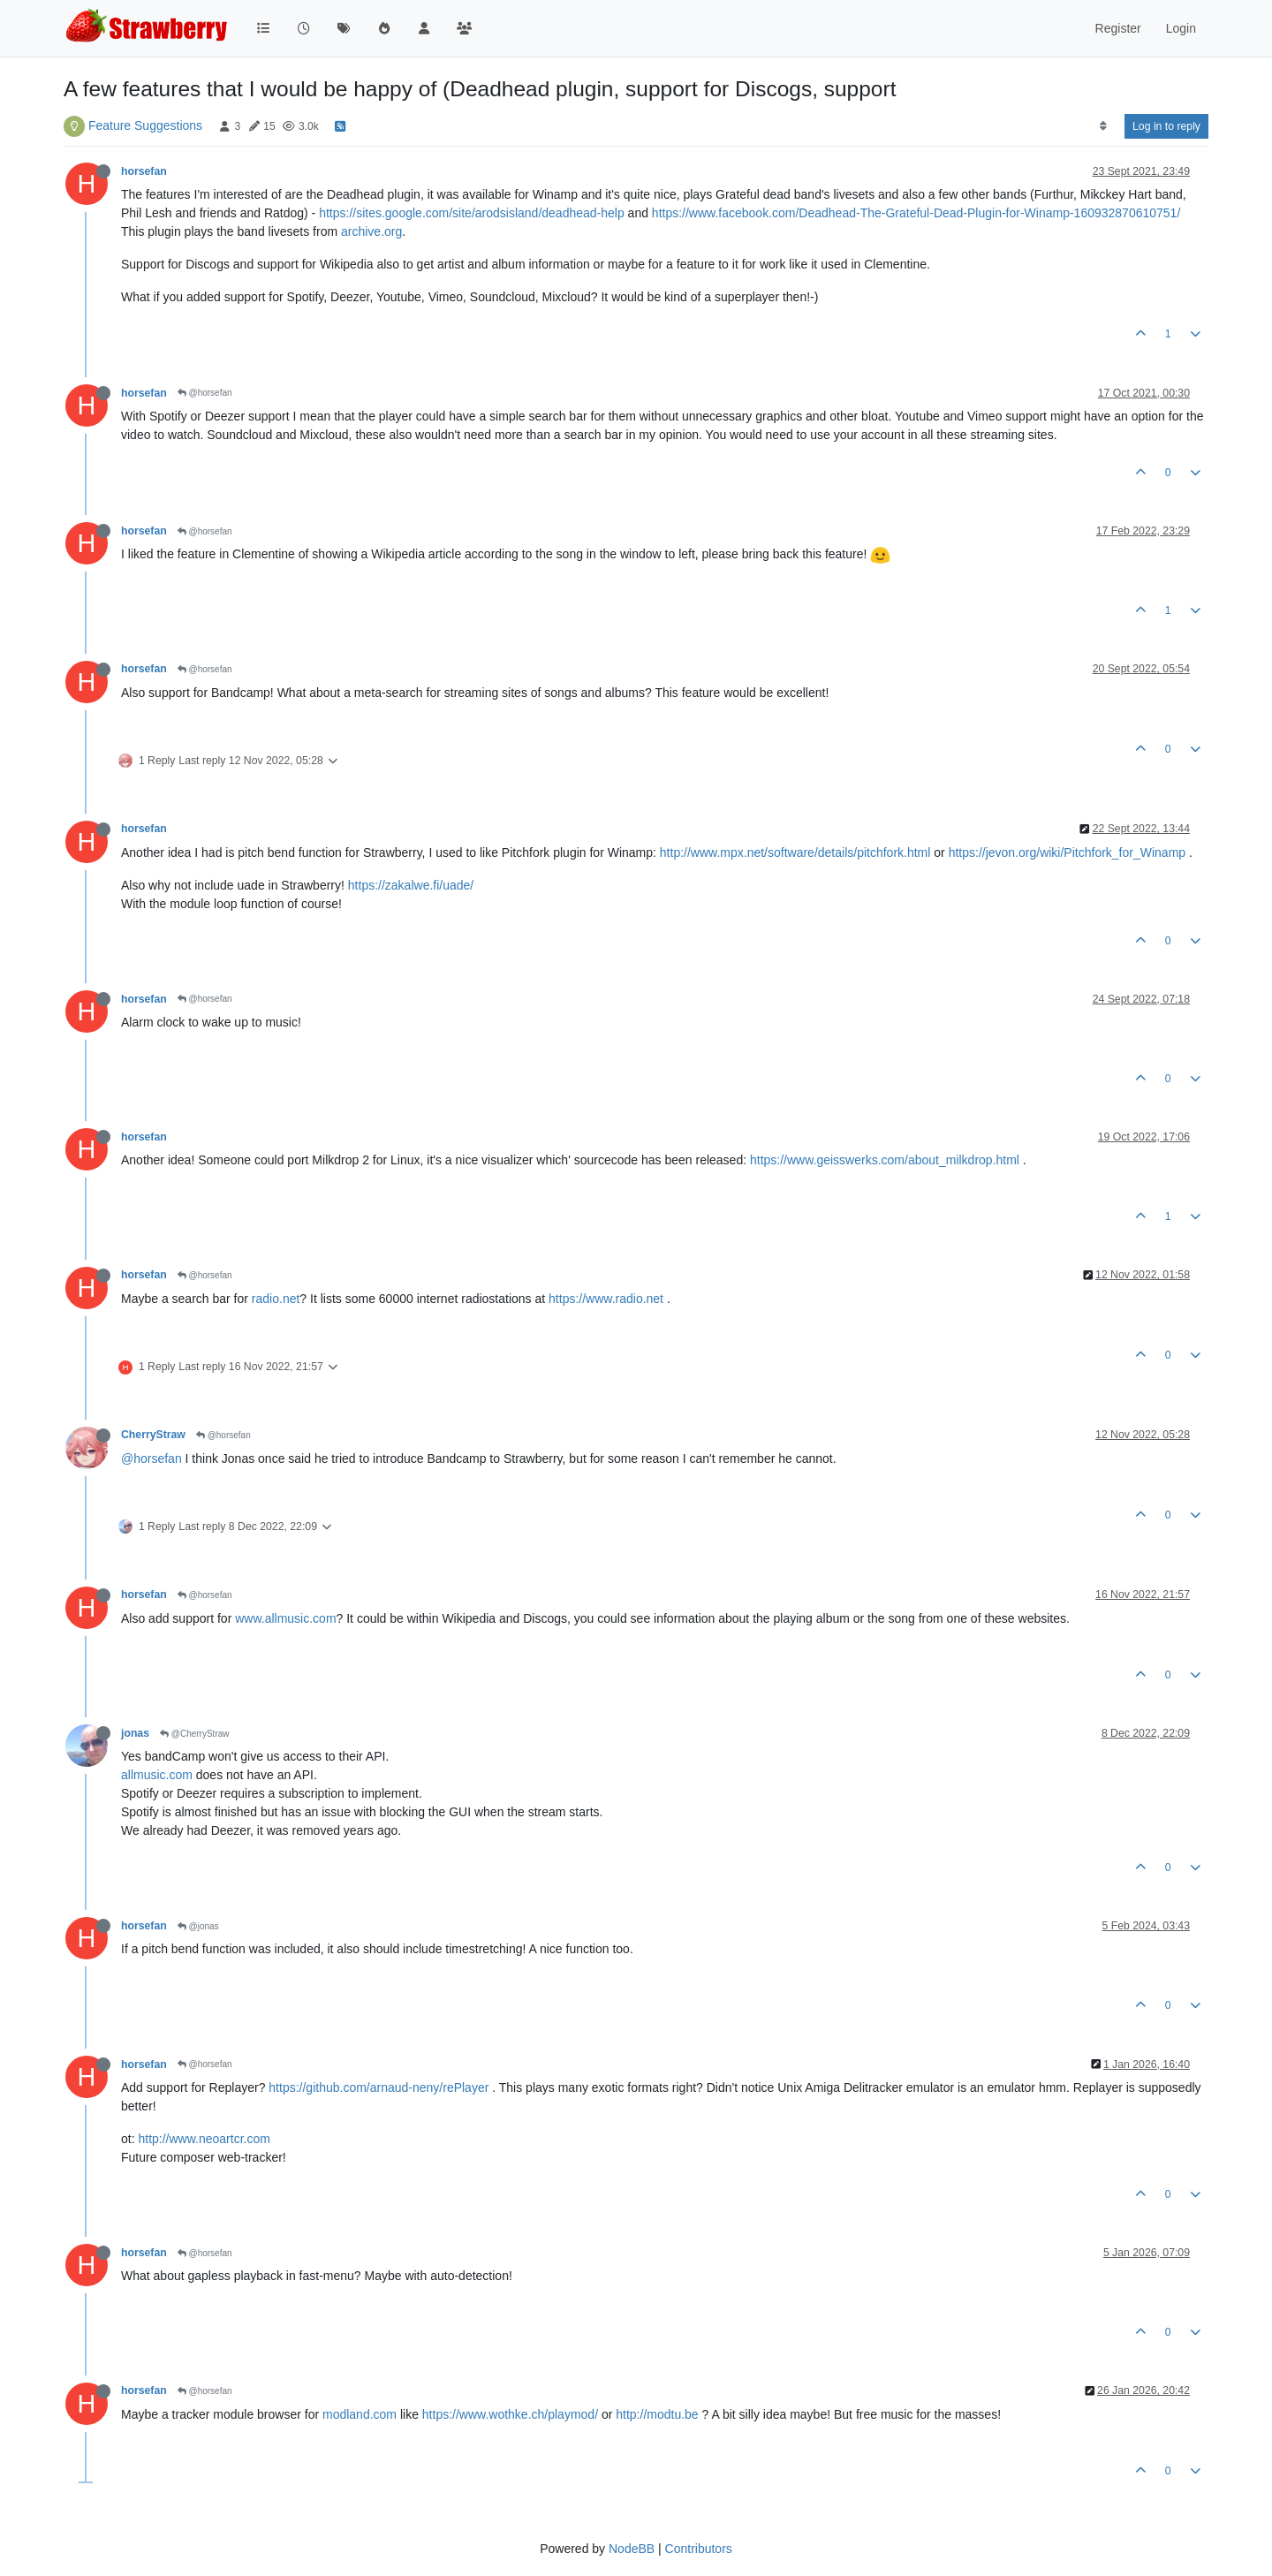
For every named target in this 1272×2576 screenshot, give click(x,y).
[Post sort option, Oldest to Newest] (1102, 126)
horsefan (144, 171)
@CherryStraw (195, 1734)
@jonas (198, 1926)
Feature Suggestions (145, 125)
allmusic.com (157, 1775)
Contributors (698, 2549)
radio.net (275, 1299)
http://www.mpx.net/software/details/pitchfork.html (795, 852)
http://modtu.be (657, 2414)
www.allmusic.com (285, 1618)
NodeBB (632, 2549)
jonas (135, 1733)
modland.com (359, 2414)
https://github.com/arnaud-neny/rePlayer (378, 2087)
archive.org (371, 231)
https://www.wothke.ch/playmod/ (510, 2414)
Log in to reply (1166, 126)
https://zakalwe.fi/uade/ (410, 885)
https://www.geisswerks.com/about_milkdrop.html (884, 1160)
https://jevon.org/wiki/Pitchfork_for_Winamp (1067, 852)
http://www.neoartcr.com (203, 2139)
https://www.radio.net (606, 1299)
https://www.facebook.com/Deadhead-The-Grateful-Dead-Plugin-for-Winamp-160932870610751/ (916, 213)
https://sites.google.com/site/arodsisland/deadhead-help (472, 213)
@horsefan (205, 393)
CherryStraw (153, 1434)
